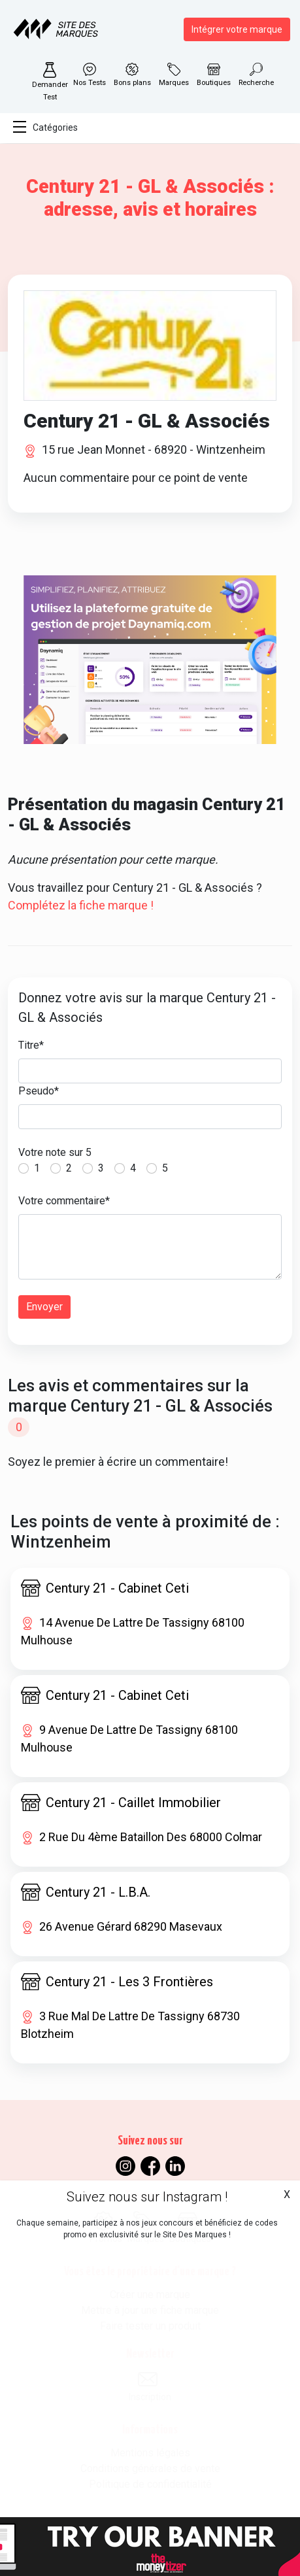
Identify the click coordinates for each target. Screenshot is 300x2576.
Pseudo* (38, 1091)
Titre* (31, 1045)
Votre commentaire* (64, 1201)
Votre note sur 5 (55, 1152)
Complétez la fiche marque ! (81, 905)
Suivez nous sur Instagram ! (147, 2197)
